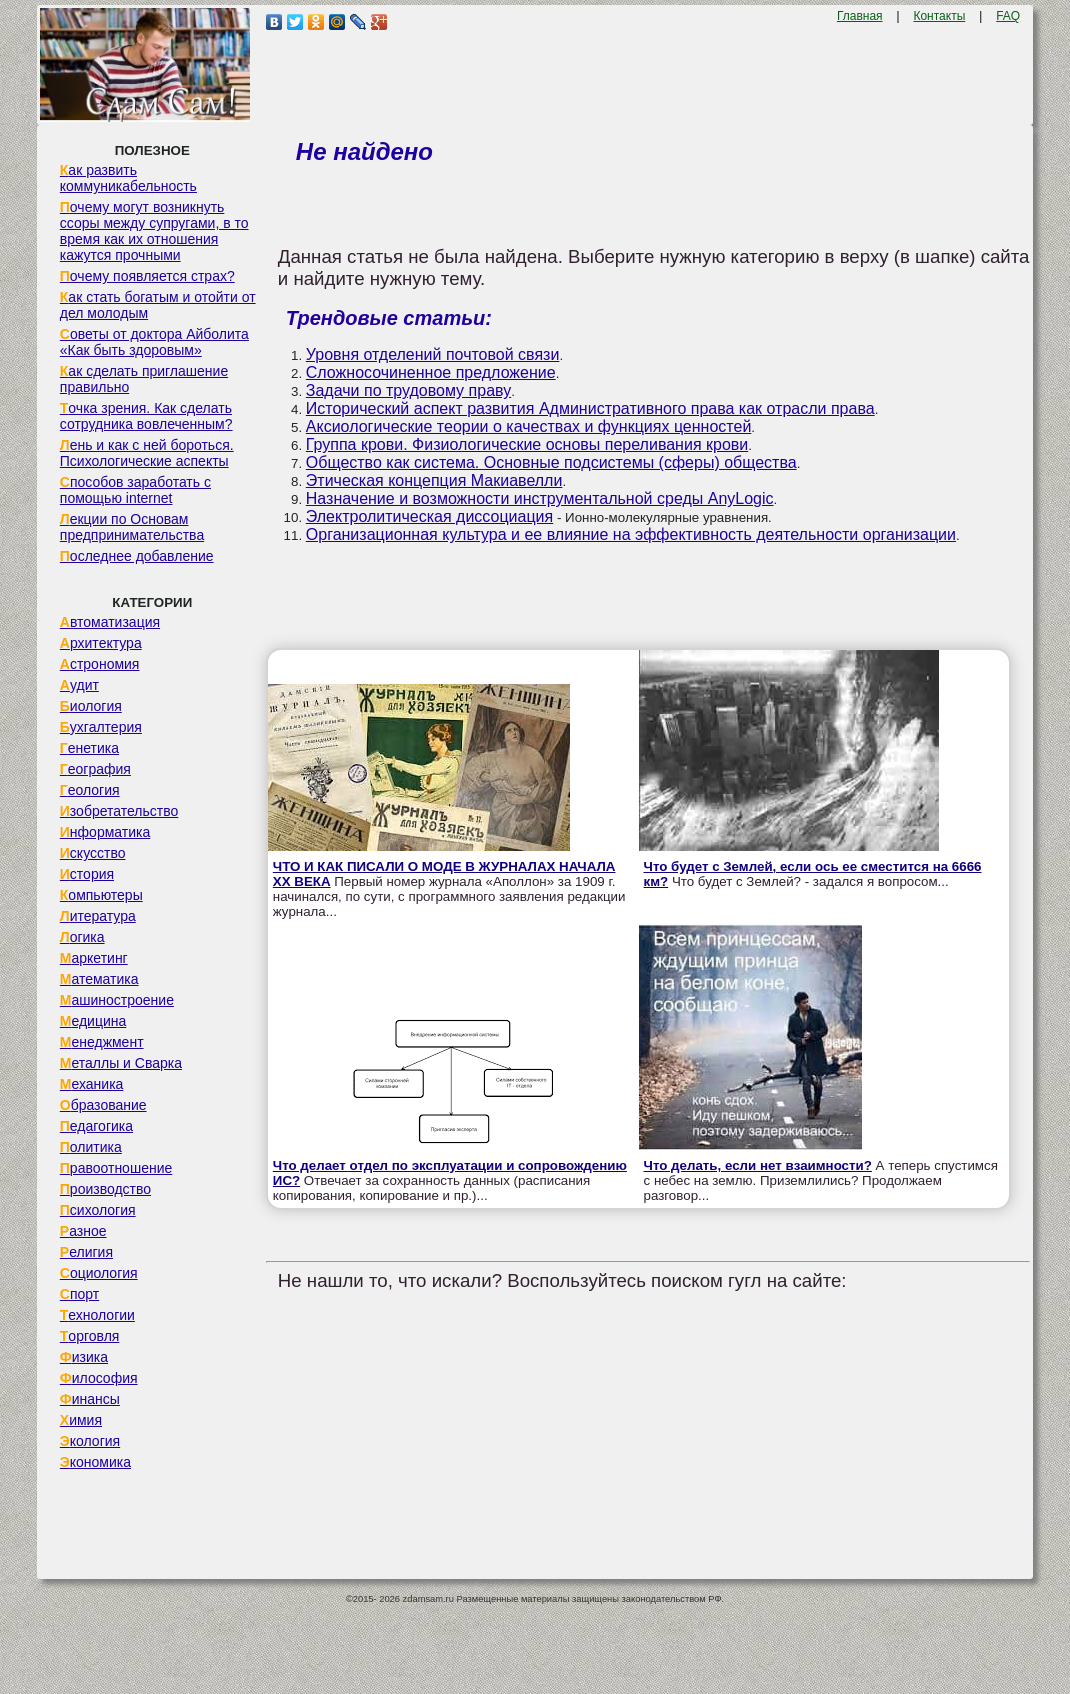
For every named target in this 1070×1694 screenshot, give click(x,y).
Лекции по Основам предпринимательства (132, 527)
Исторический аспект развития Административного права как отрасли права (590, 408)
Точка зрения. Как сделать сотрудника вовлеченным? (146, 416)
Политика (91, 1147)
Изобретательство (119, 811)
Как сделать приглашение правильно (144, 379)
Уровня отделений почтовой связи (433, 354)
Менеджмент (102, 1042)
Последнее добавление (137, 556)
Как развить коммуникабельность (128, 178)
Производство (105, 1189)
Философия (99, 1378)
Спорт (79, 1294)
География (95, 769)
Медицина (93, 1021)
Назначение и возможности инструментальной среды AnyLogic (540, 498)
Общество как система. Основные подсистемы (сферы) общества (551, 462)
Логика (82, 937)
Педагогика (96, 1126)
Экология (90, 1441)
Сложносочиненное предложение (431, 372)
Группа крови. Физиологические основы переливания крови (527, 444)
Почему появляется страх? (147, 276)
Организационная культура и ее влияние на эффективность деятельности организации (631, 534)
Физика (84, 1357)
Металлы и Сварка (121, 1063)
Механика (92, 1084)
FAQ (1008, 16)
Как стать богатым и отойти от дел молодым (158, 305)
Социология (99, 1273)
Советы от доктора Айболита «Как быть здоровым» (154, 342)
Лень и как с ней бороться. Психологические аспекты (147, 453)
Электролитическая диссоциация (429, 516)
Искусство (93, 853)
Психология (98, 1210)
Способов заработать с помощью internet (135, 490)
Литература (98, 916)
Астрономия (100, 664)
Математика (99, 979)
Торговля (90, 1336)
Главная (860, 16)
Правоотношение (116, 1168)
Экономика (95, 1462)
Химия (81, 1420)
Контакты (939, 16)
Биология (91, 706)
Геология (90, 790)
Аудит (79, 685)
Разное (83, 1231)
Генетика (89, 748)
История (87, 874)
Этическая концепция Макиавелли (434, 480)
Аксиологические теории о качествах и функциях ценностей (529, 426)
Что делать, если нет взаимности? (758, 1165)
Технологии (97, 1315)
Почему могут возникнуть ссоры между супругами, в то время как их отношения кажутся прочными (154, 231)
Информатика (105, 832)
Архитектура (101, 643)
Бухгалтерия (101, 727)
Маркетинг (94, 958)
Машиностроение (117, 1000)
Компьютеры (101, 895)
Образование (103, 1105)
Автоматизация (110, 622)
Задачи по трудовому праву (408, 390)
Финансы (90, 1399)
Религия (86, 1252)
